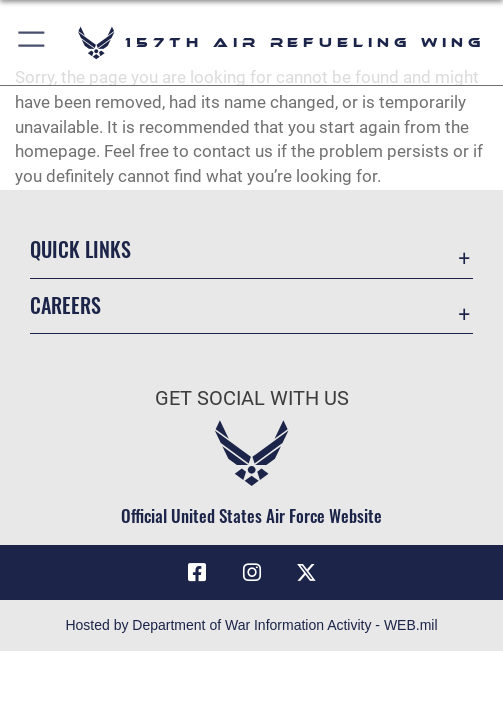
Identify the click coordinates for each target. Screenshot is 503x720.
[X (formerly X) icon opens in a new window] (306, 573)
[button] (32, 42)
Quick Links (80, 249)
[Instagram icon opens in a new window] (252, 573)
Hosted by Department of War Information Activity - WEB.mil (251, 625)
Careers (65, 305)
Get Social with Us (252, 398)
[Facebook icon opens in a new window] (197, 573)
